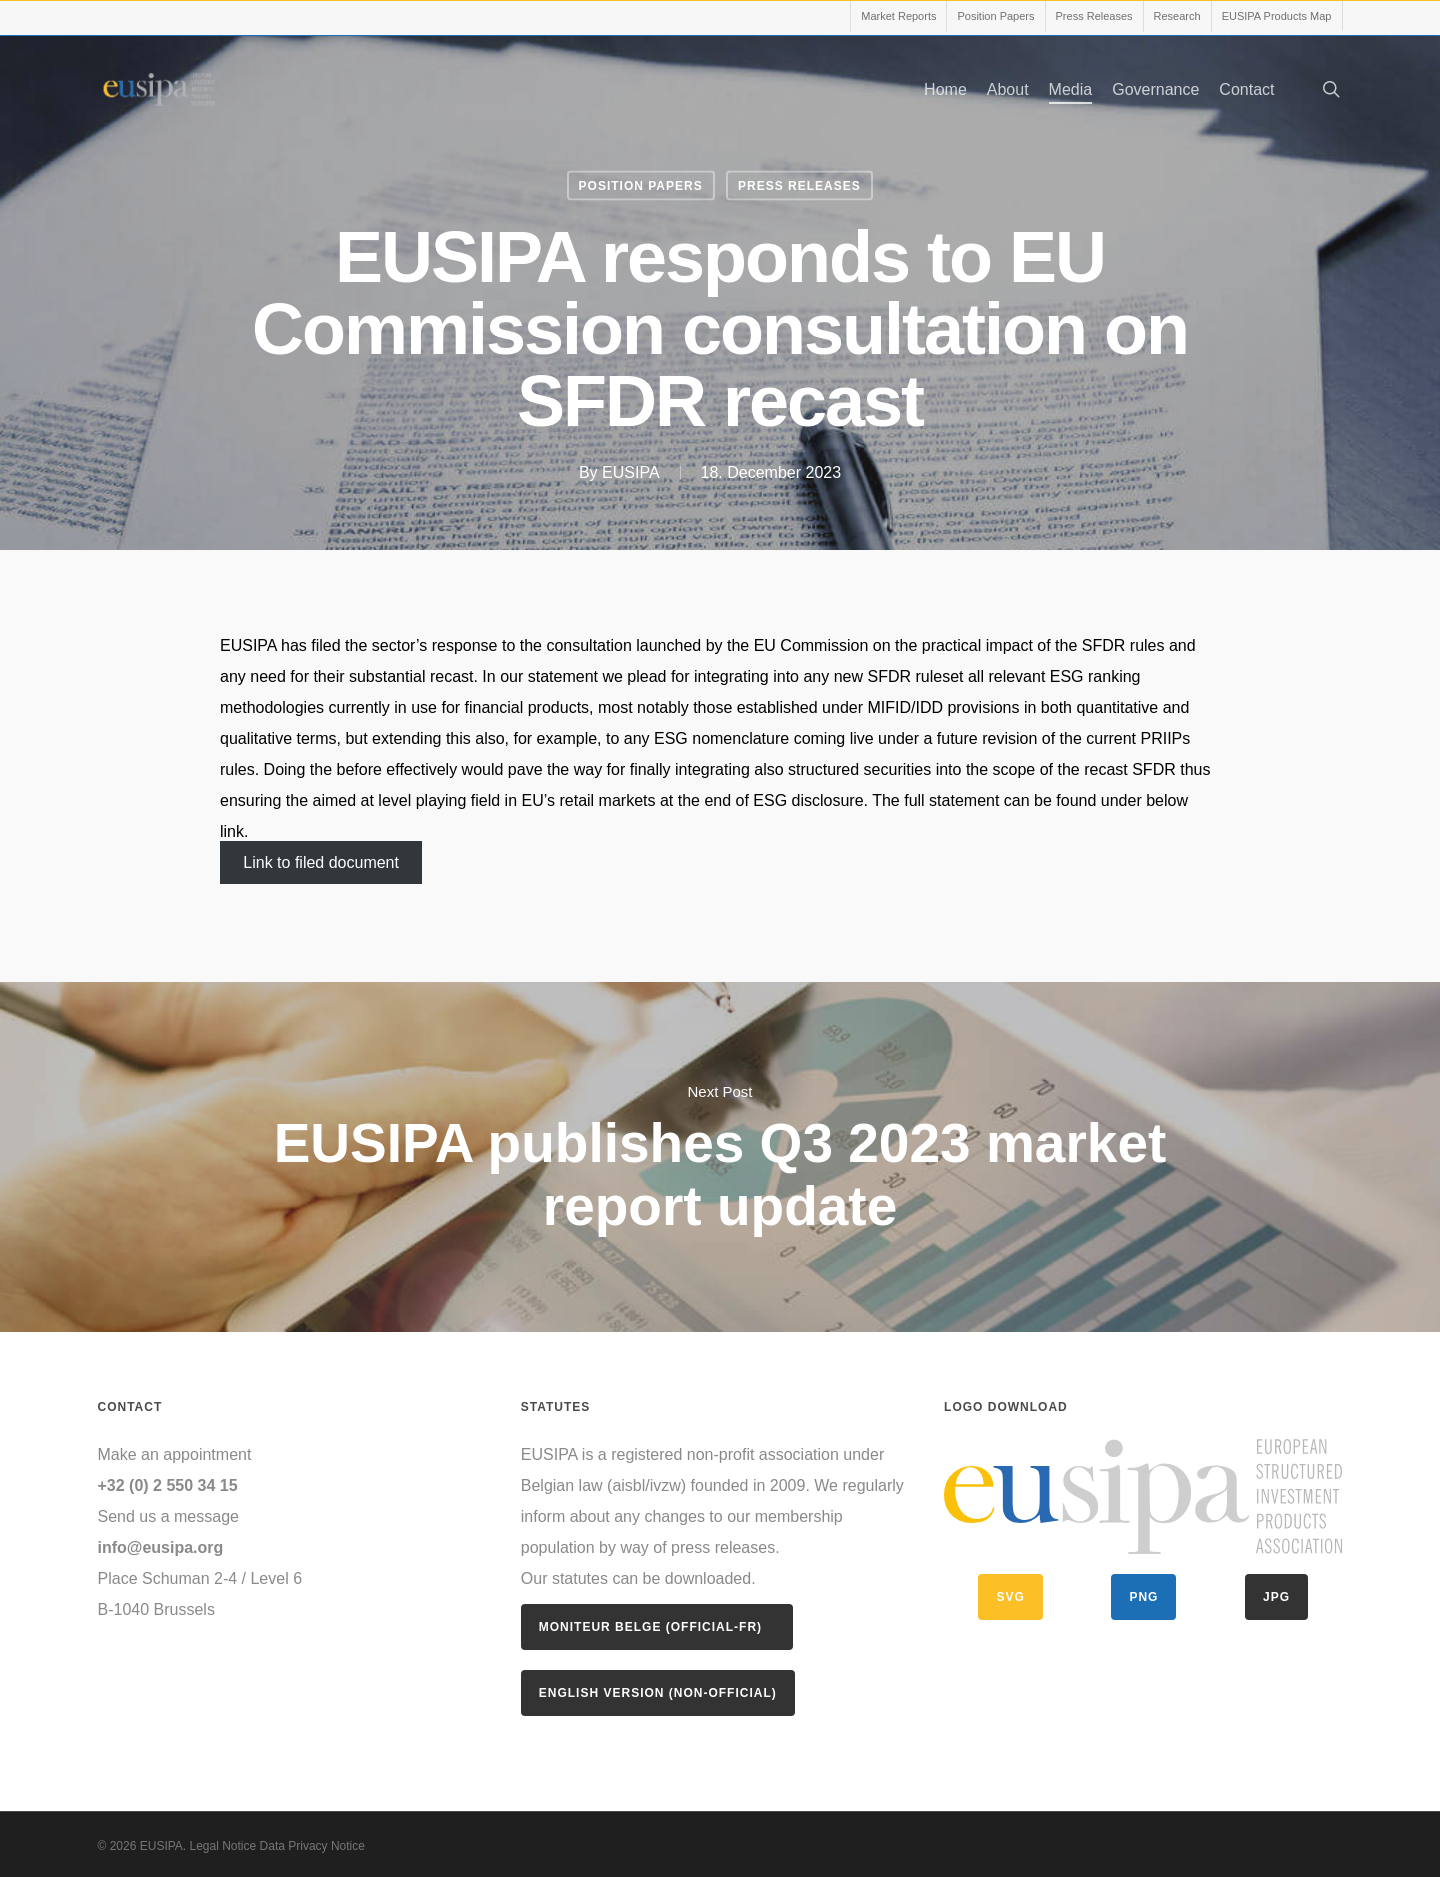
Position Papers (641, 186)
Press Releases (799, 186)
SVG (1010, 1597)
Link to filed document (321, 862)
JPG (1276, 1597)
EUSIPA (631, 472)
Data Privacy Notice (310, 1846)
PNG (1143, 1597)
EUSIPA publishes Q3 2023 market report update (720, 1157)
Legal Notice (223, 1846)
